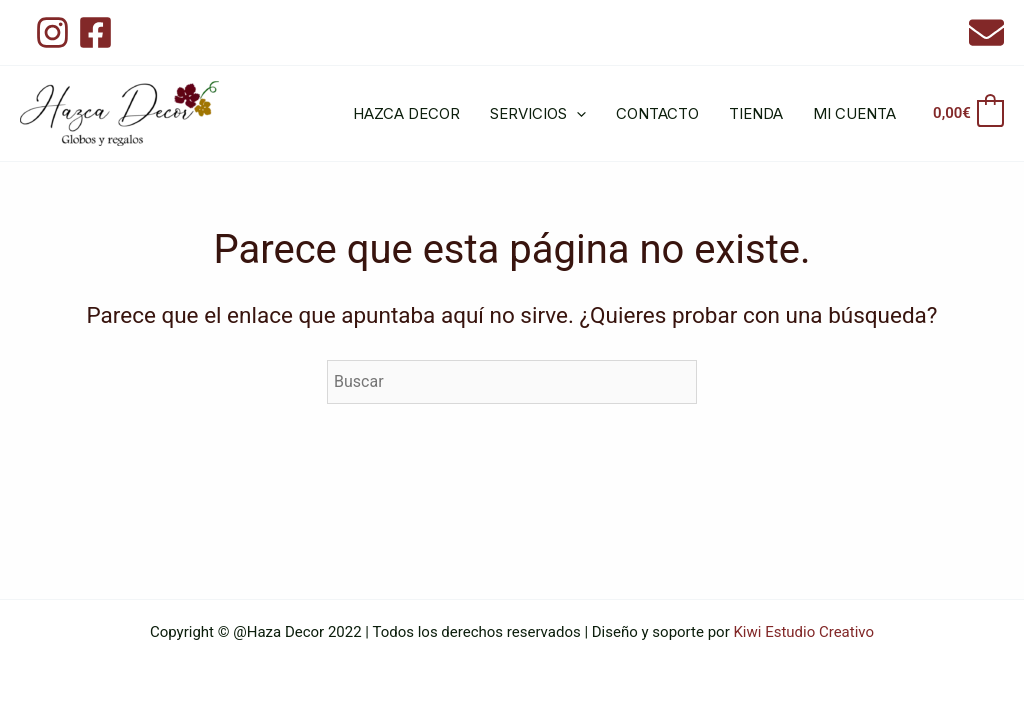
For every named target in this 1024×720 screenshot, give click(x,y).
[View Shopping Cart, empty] (967, 113)
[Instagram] (52, 32)
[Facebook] (95, 32)
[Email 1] (986, 32)
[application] (576, 114)
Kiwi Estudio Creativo (803, 632)
